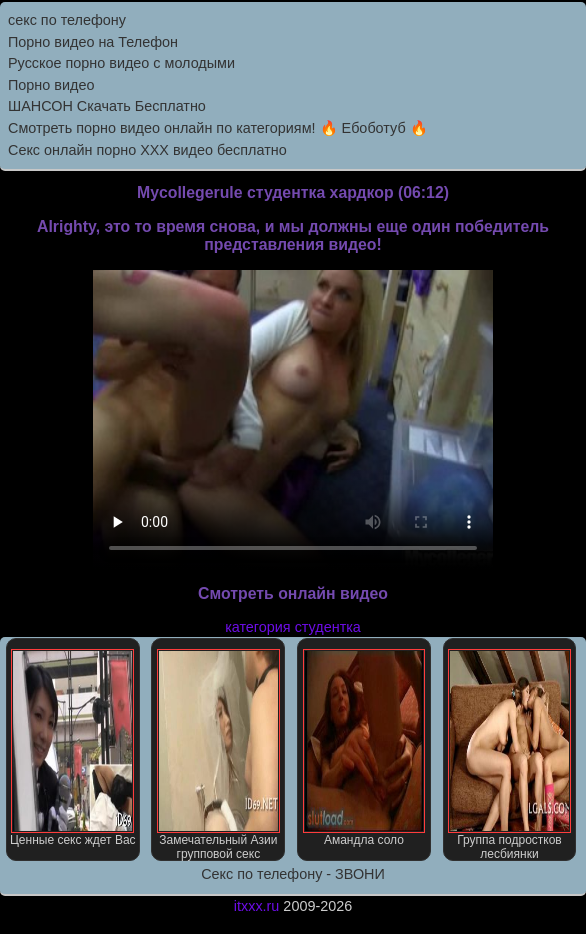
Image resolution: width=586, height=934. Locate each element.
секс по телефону (67, 20)
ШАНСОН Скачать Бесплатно (107, 106)
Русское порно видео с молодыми (121, 63)
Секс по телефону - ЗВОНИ (293, 874)
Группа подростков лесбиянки (509, 755)
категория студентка (293, 627)
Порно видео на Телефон (93, 42)
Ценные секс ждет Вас (73, 748)
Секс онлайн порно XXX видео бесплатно (147, 150)
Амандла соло (364, 748)
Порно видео (51, 85)
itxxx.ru (257, 906)
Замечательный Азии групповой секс (218, 755)
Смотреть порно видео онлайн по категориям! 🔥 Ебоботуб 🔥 (218, 128)
